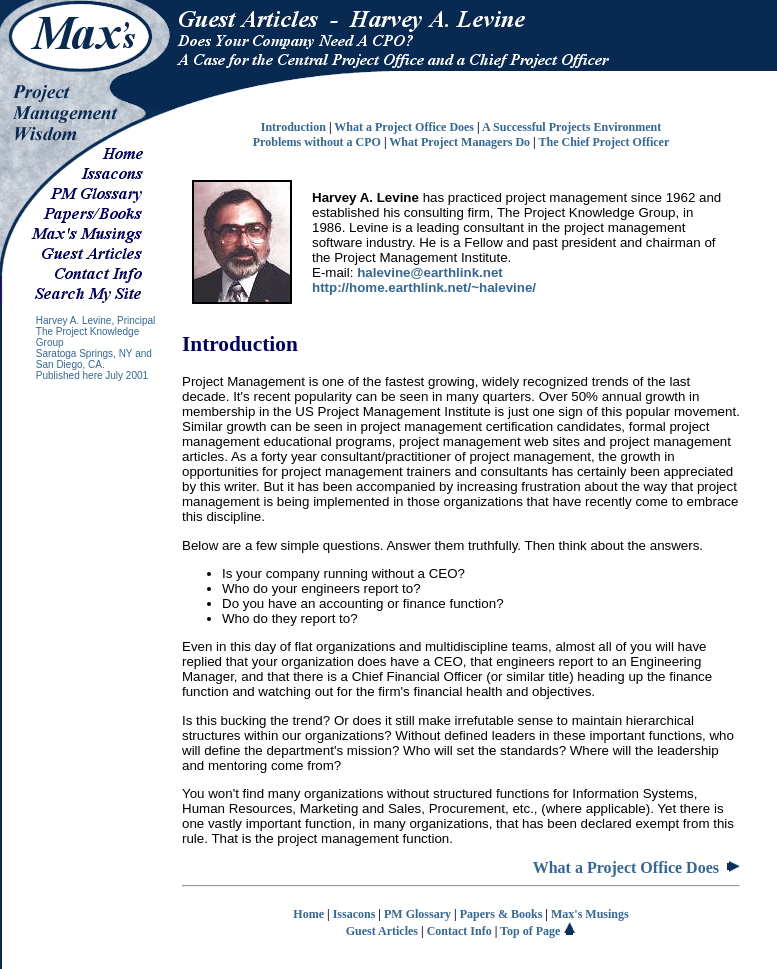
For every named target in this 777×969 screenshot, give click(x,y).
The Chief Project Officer (604, 142)
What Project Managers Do (459, 142)
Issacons (354, 914)
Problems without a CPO (317, 142)
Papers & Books (501, 914)
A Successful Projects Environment (571, 127)
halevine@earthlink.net (430, 272)
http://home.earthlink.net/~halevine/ (424, 287)
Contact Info (459, 931)
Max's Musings (590, 914)
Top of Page (538, 931)
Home (308, 914)
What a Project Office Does (404, 127)
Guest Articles (382, 931)
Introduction (293, 127)
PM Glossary (417, 914)
